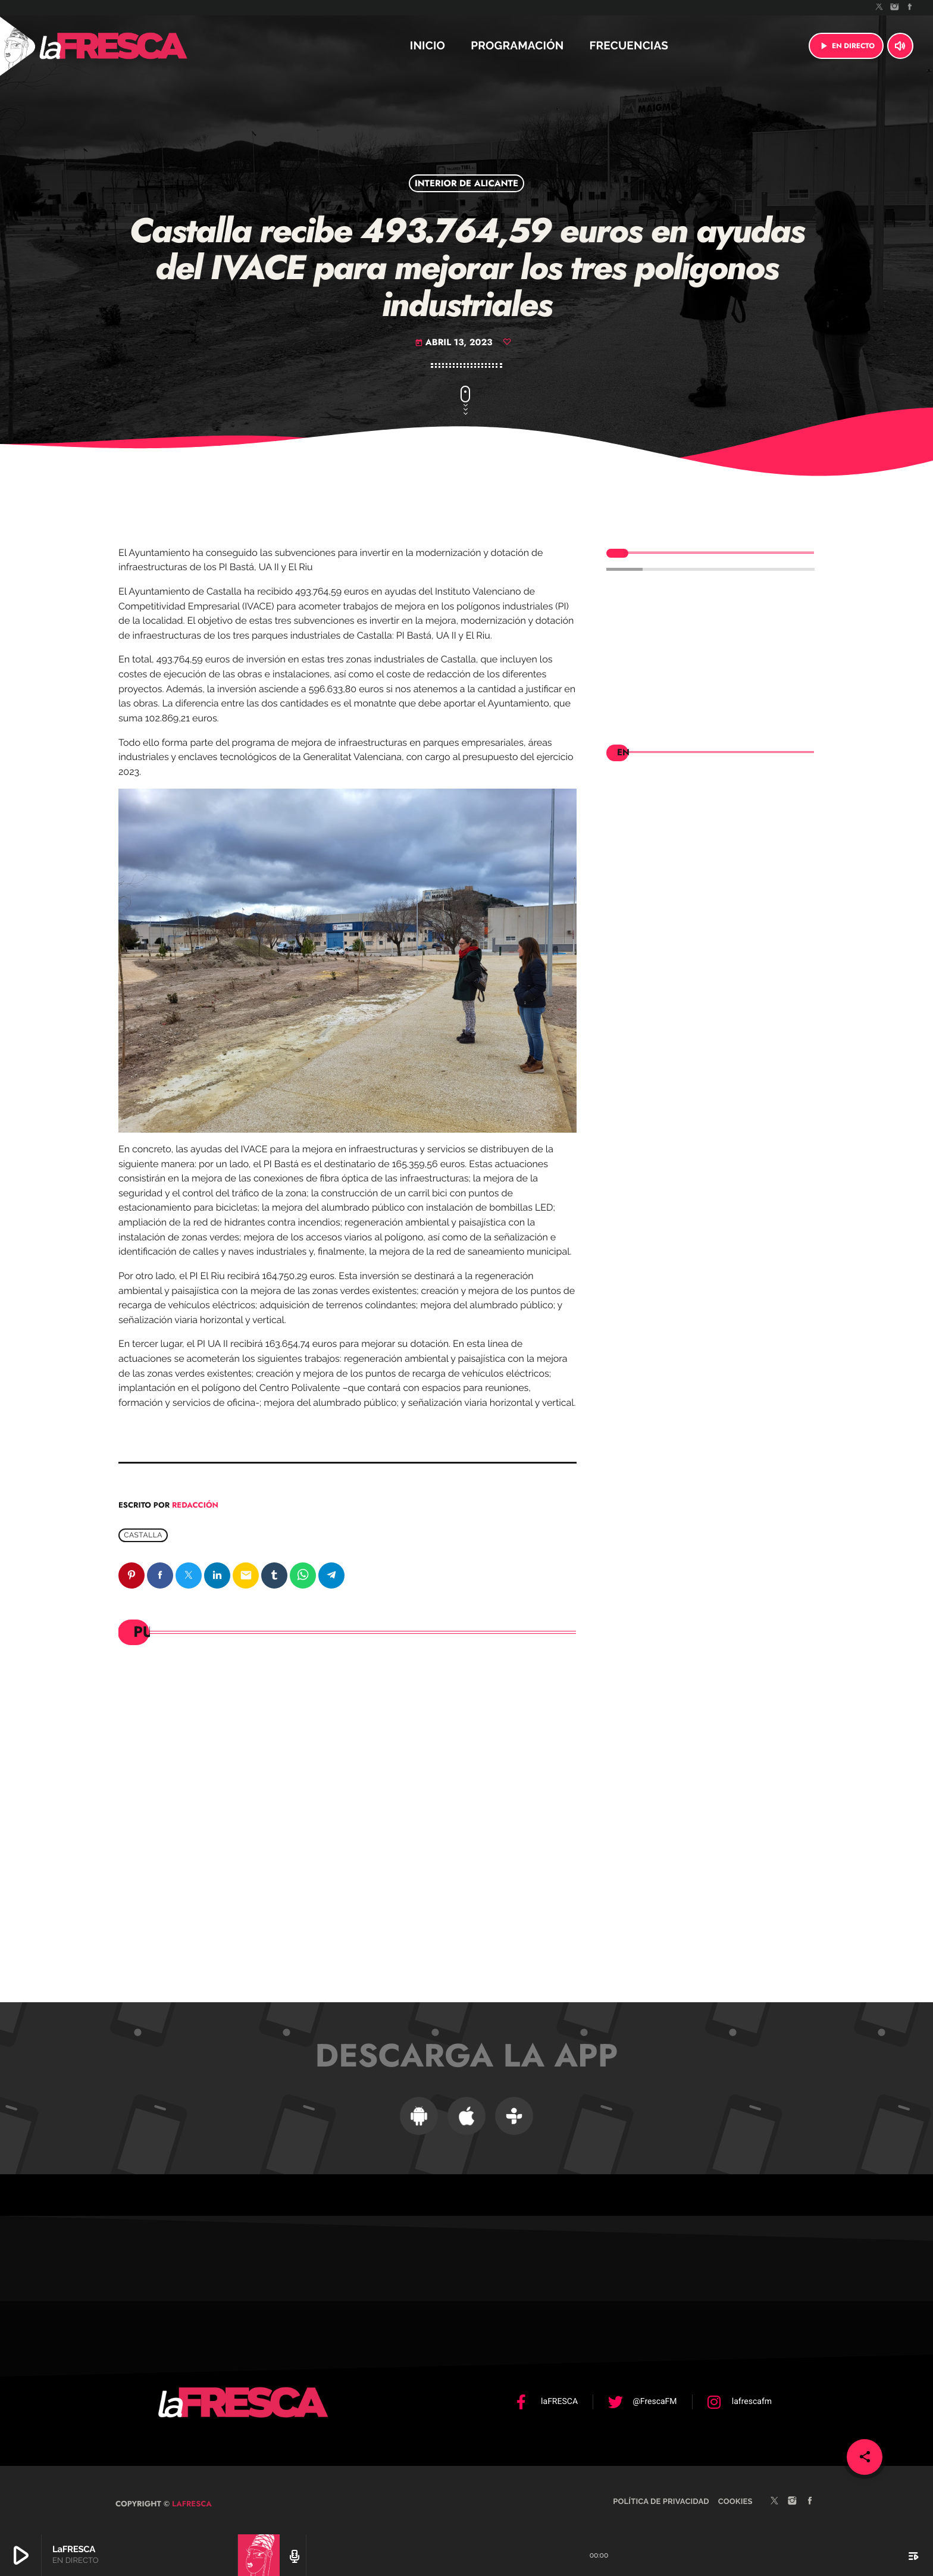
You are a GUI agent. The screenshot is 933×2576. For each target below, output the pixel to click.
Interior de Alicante (466, 183)
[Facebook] (910, 8)
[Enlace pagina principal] (145, 45)
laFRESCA (191, 2495)
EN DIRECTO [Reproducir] (846, 46)
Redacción (195, 1505)
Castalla (143, 1535)
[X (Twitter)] (879, 8)
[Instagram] (895, 8)
